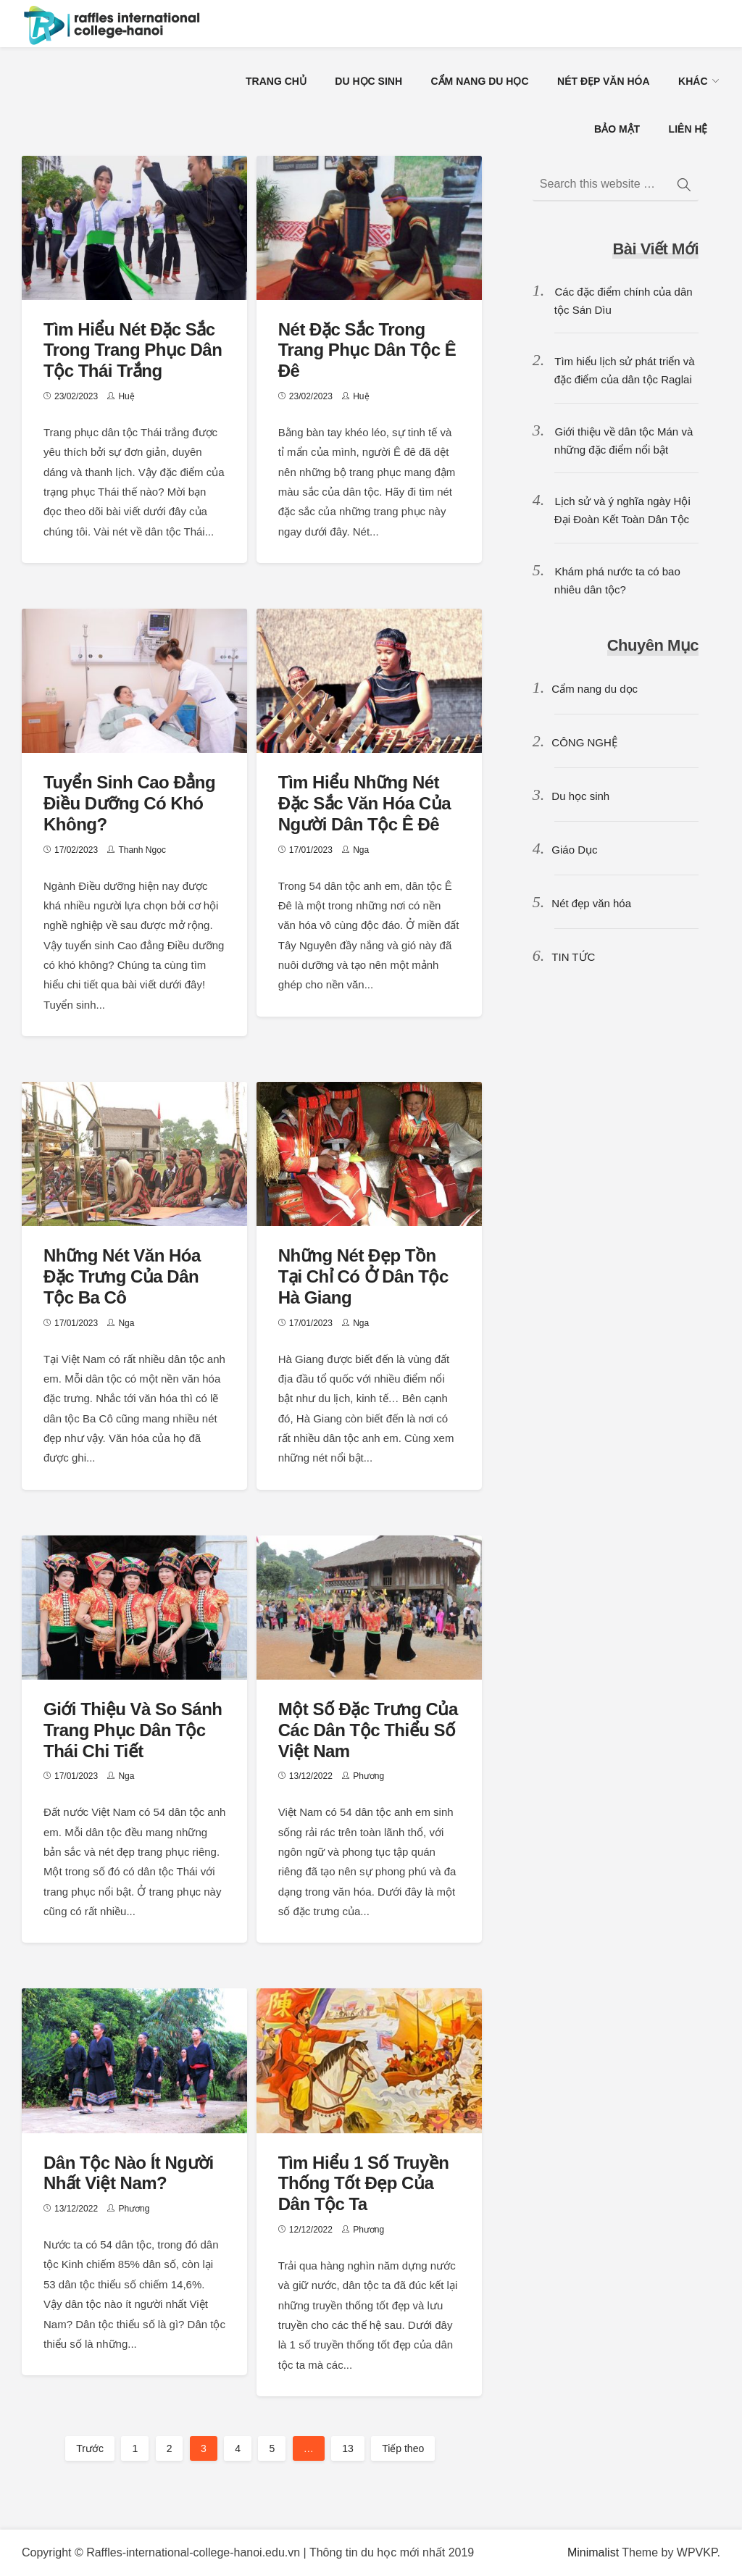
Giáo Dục (574, 849)
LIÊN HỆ (688, 129)
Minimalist (593, 2552)
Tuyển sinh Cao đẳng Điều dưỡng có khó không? (129, 803)
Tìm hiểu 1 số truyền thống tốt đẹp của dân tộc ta (363, 2183)
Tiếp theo (403, 2448)
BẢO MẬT (617, 129)
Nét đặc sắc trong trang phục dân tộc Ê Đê (367, 350)
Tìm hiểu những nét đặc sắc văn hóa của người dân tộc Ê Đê (364, 803)
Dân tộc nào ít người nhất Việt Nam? (128, 2173)
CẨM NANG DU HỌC (479, 81)
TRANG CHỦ (276, 81)
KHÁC (692, 81)
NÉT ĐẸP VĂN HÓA (603, 81)
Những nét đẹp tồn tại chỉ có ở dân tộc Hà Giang (363, 1276)
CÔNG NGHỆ (584, 742)
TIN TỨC (573, 957)
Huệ (126, 396)
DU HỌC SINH (368, 81)
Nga (361, 850)
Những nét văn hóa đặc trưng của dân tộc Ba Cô (122, 1276)
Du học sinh (580, 796)
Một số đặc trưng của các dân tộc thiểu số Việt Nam (368, 1730)
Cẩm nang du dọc (594, 689)
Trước (90, 2448)
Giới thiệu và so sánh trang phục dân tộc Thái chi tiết (132, 1730)
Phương (368, 1776)
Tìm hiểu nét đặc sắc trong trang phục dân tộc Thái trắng (132, 350)
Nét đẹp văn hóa (591, 903)
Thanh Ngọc (142, 850)
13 (348, 2448)
